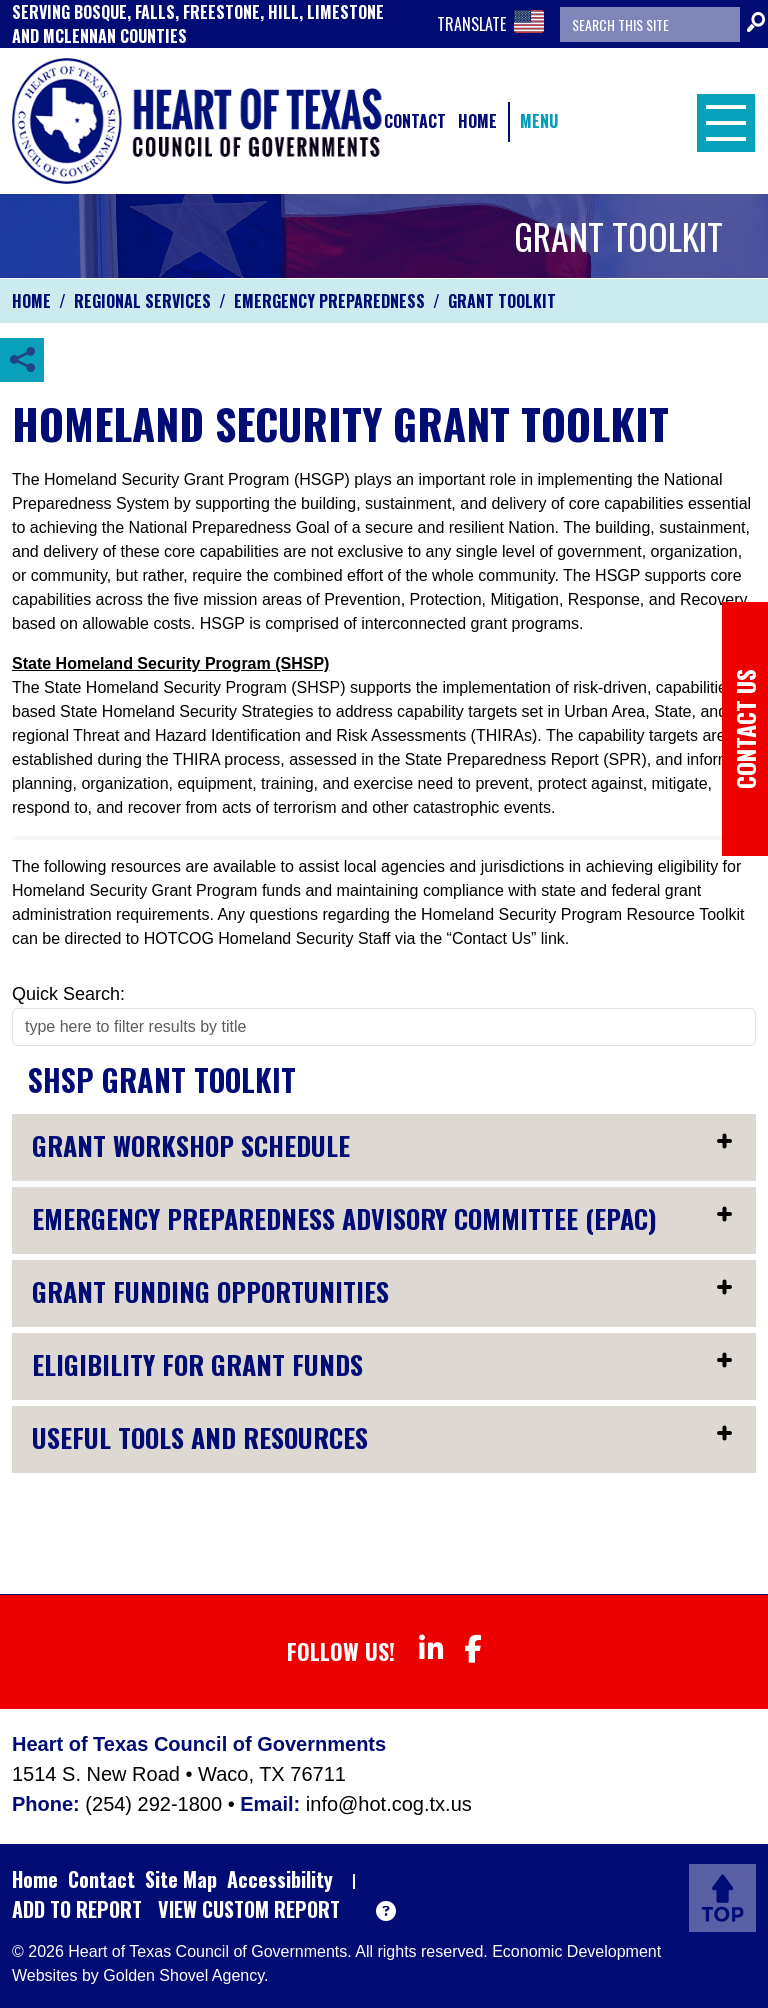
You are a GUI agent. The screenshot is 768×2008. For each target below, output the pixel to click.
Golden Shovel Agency (183, 1975)
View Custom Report (249, 1909)
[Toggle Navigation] (721, 121)
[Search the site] (650, 24)
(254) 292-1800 (156, 1804)
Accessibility (280, 1879)
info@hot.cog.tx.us (389, 1804)
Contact (415, 121)
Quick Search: (68, 994)
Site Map (181, 1879)
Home (477, 121)
